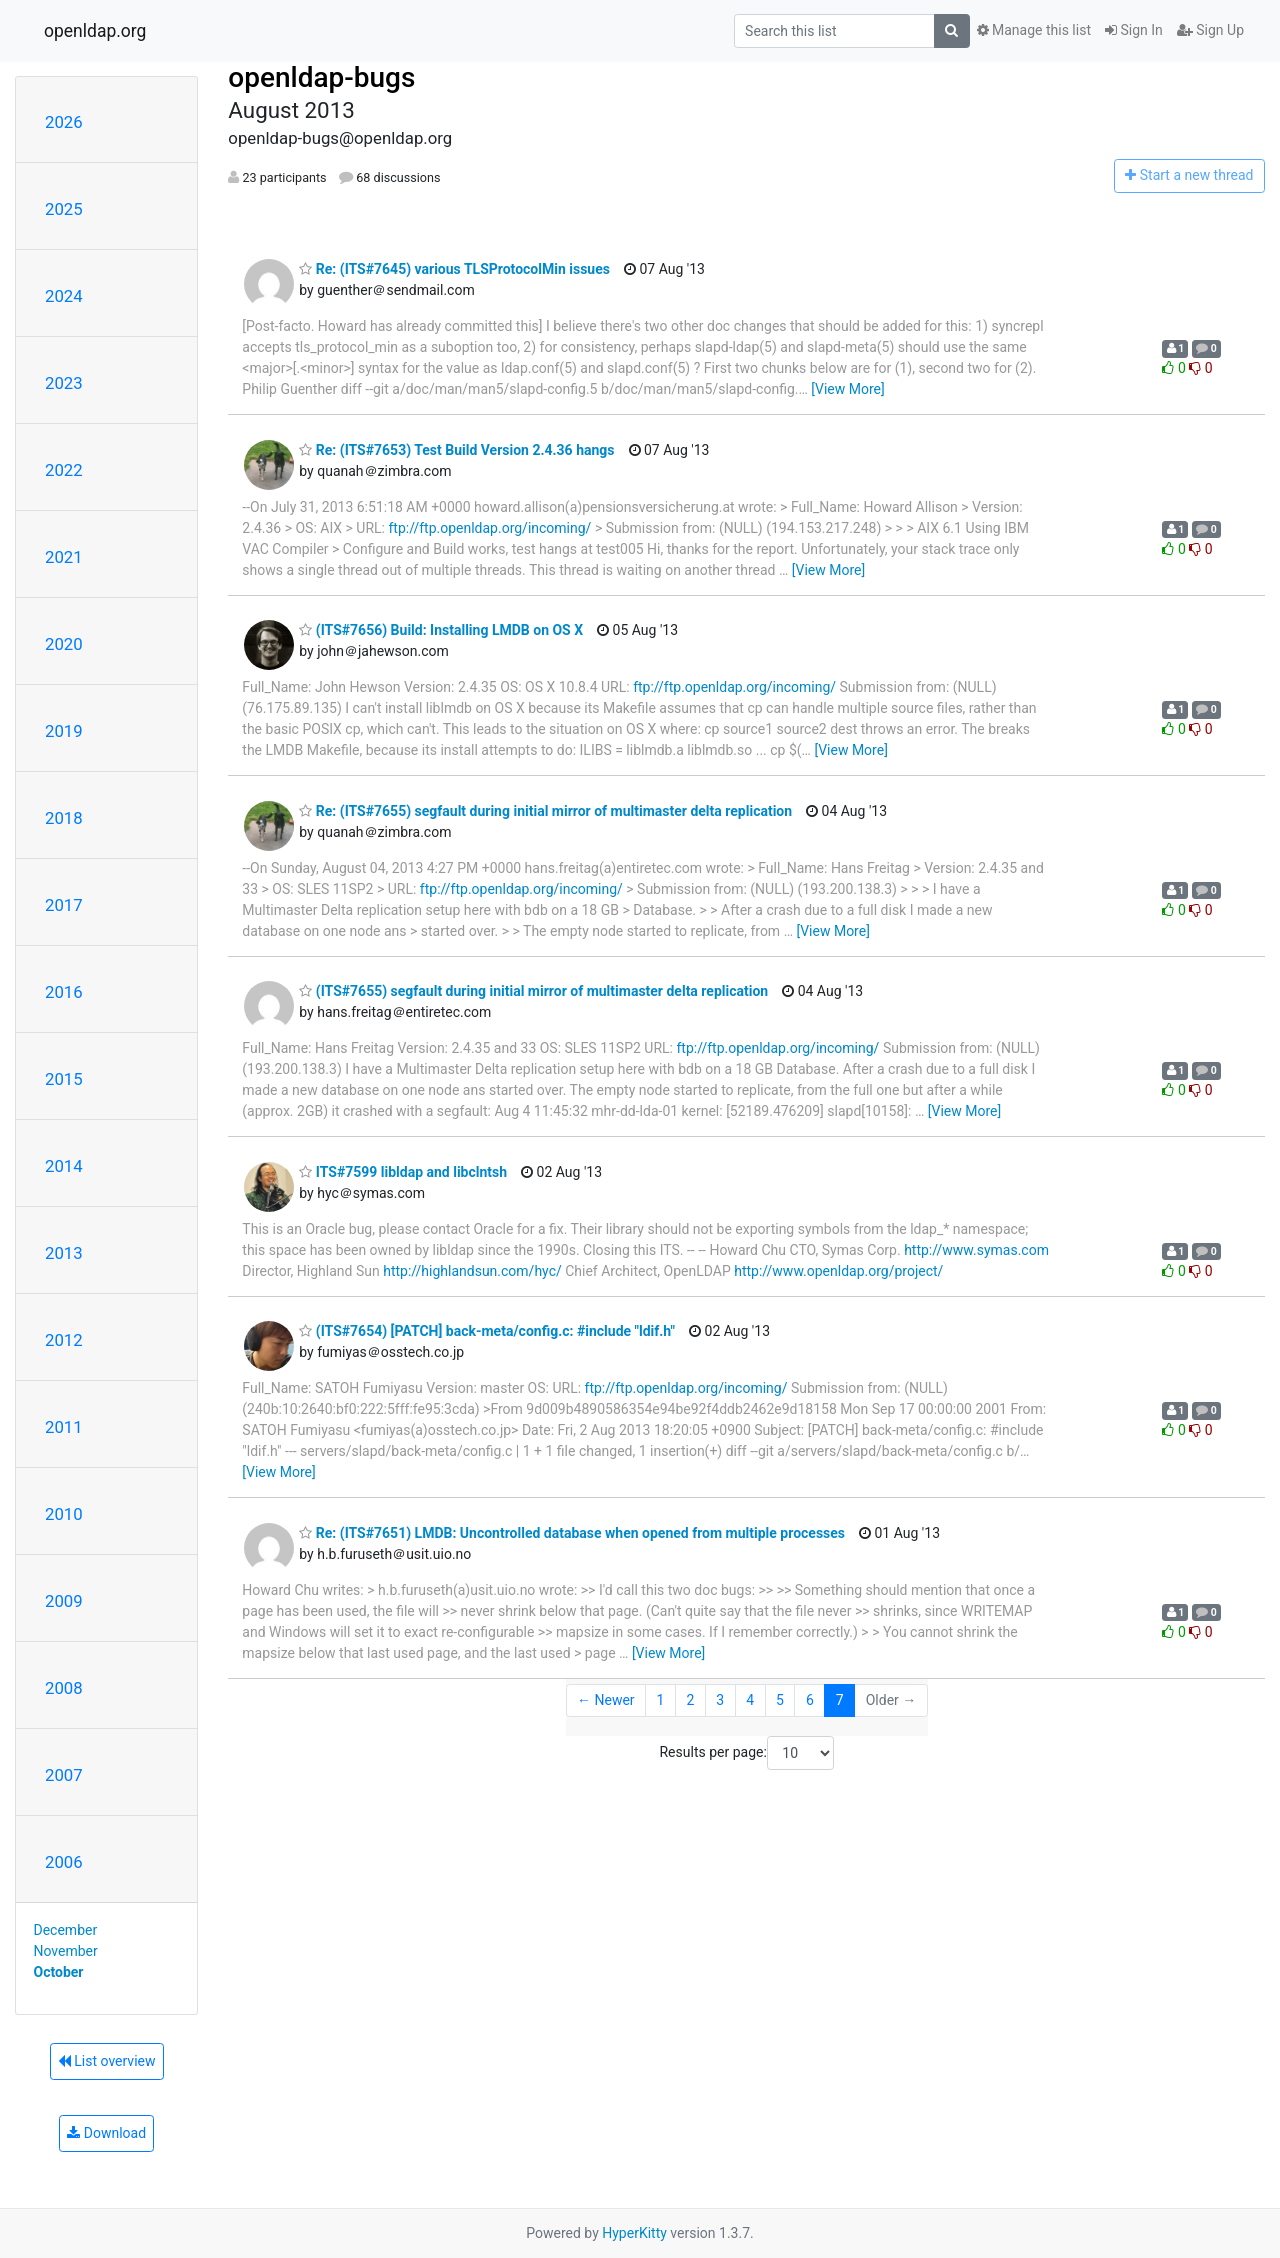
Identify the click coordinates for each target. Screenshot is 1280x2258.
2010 (64, 1514)
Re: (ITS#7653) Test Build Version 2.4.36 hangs (456, 450)
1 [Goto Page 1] (661, 1700)
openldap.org (95, 31)
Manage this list (1034, 30)
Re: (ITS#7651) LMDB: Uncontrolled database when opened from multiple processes (572, 1533)
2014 (64, 1166)
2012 (64, 1340)
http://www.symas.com (976, 1250)
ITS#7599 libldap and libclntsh (403, 1172)
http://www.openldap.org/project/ (838, 1271)
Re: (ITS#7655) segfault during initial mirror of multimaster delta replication (545, 811)
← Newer (606, 1700)
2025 (64, 209)
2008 (64, 1688)
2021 (64, 557)
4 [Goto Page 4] (750, 1700)
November (66, 1951)
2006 (64, 1862)
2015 (64, 1079)
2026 (64, 122)
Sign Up (1210, 30)
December (66, 1930)
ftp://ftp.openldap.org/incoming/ (489, 528)
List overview (107, 2061)
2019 (64, 731)
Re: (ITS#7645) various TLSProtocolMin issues (454, 269)
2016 (64, 992)
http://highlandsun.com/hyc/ (472, 1271)
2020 (64, 644)
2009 (64, 1601)
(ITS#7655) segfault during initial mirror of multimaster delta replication (533, 991)
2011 (64, 1427)
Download (106, 2133)
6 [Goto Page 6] (810, 1700)
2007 (64, 1775)
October (59, 1972)
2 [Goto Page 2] (690, 1700)
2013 (64, 1253)
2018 (64, 818)
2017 (64, 905)
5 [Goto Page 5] (780, 1700)
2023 (64, 383)
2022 (64, 470)
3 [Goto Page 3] (720, 1700)
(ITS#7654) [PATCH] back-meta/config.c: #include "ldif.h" (487, 1331)
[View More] (847, 389)
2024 (64, 296)
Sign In (1134, 30)
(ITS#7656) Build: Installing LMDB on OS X (441, 630)
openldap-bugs (321, 77)
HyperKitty (634, 2233)
